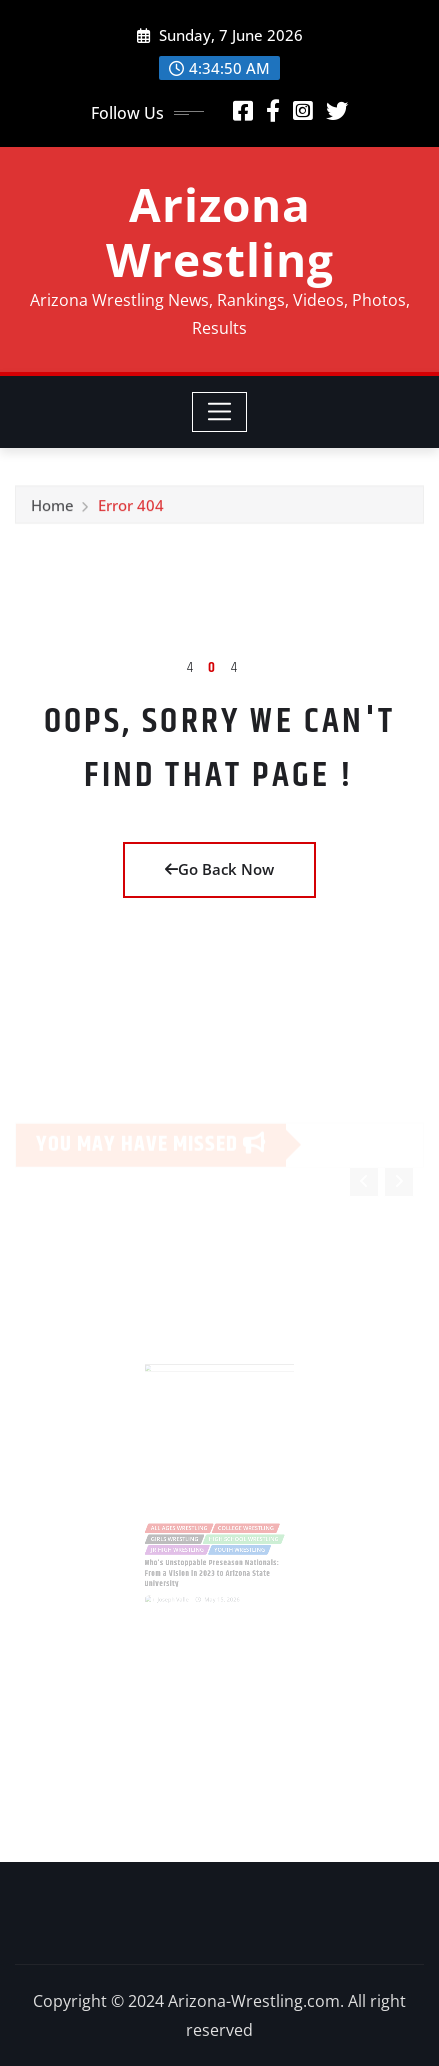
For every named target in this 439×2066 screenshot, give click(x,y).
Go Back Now (219, 869)
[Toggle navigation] (219, 412)
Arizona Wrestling (220, 231)
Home (52, 511)
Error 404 (131, 511)
